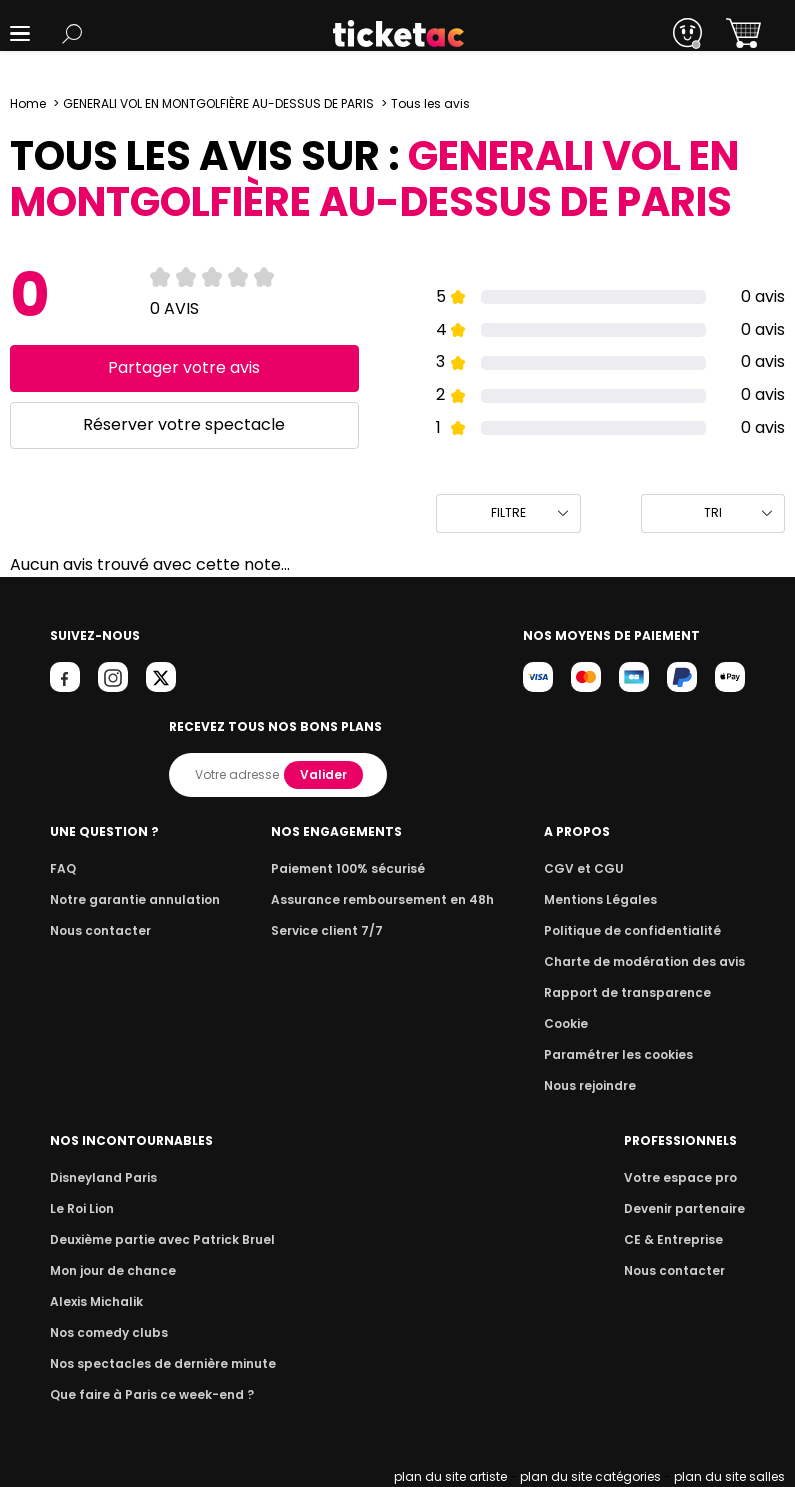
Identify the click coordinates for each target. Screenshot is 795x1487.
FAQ (62, 868)
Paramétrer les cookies (626, 1054)
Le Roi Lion (81, 1208)
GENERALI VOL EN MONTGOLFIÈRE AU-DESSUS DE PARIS (218, 103)
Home (28, 103)
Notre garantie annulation (129, 899)
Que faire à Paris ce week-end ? (146, 1394)
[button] (20, 33)
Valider (326, 774)
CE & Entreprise (677, 1239)
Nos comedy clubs (106, 1332)
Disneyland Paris (101, 1177)
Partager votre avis (184, 367)
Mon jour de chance (110, 1270)
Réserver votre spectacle (184, 424)
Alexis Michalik (95, 1301)
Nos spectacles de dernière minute (156, 1363)
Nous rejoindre (600, 1085)
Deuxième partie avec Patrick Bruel (156, 1239)
